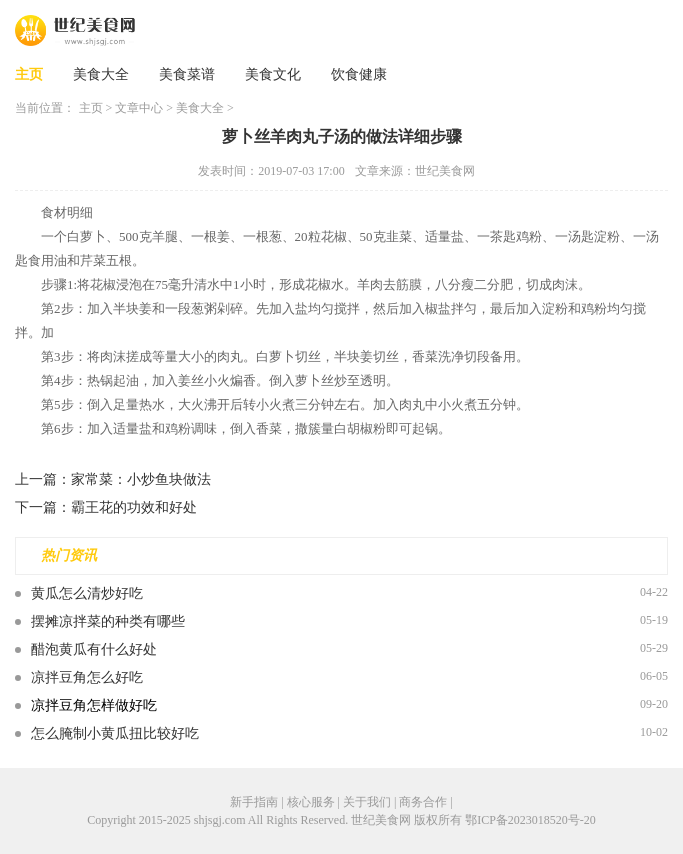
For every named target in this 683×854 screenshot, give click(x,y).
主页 (29, 74)
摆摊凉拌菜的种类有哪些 (108, 621)
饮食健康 (359, 74)
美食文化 (273, 74)
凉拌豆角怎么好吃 (87, 677)
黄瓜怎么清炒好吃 (87, 593)
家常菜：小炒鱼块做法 (141, 479)
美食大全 (101, 74)
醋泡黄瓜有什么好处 (94, 649)
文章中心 (139, 108)
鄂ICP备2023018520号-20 (530, 820)
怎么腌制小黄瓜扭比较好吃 (115, 733)
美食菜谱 (187, 74)
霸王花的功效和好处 (134, 507)
